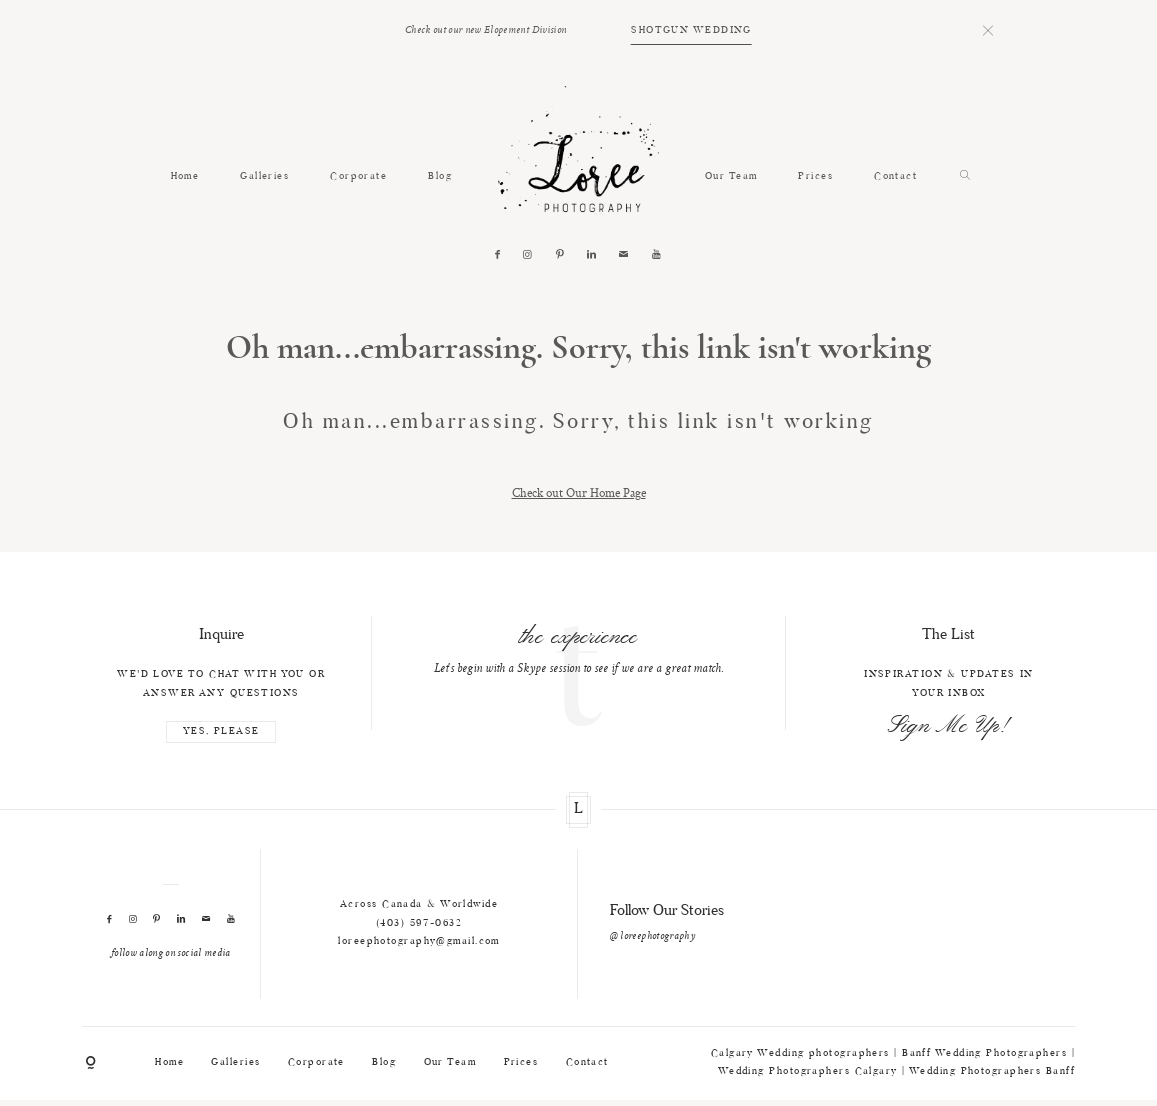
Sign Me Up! (949, 726)
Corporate (358, 177)
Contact (895, 177)
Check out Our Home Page (579, 492)
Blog (440, 177)
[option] (578, 648)
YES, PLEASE (221, 732)
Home (185, 177)
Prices (815, 177)
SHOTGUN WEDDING (691, 31)
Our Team (731, 177)
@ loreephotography (652, 936)
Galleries (264, 177)
